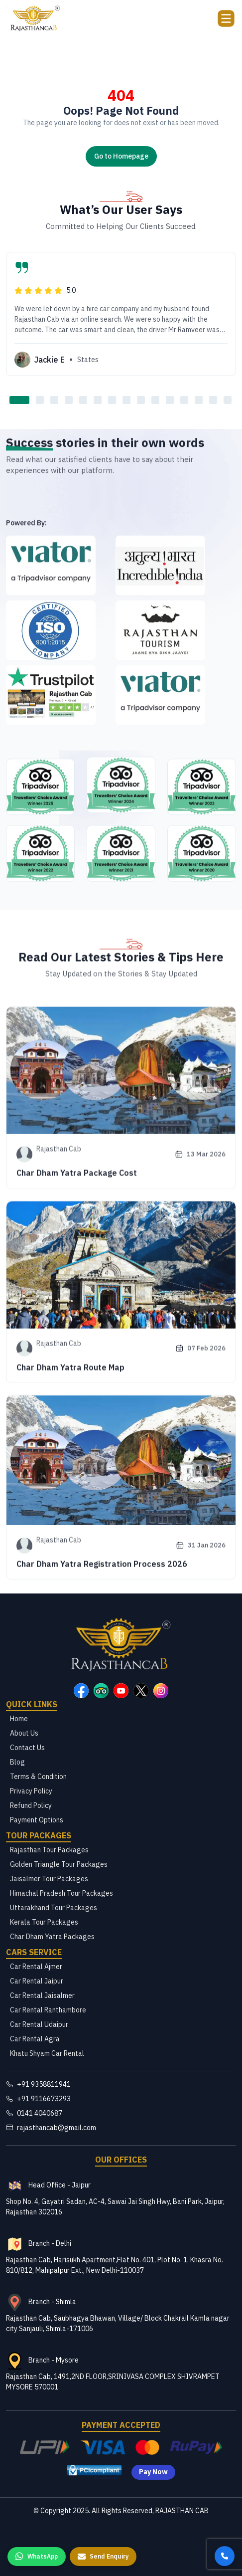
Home (19, 1718)
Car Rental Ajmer (36, 1966)
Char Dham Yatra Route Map (70, 1530)
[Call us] (225, 2556)
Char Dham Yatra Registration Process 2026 (101, 1729)
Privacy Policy (31, 1790)
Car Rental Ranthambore (48, 2009)
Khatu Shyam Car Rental (47, 2053)
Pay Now (153, 2471)
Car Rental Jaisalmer (42, 1995)
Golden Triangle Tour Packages (59, 1864)
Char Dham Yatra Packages (52, 1936)
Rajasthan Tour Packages (49, 1849)
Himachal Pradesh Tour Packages (61, 1893)
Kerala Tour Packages (44, 1922)
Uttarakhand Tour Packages (53, 1907)
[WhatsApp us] (36, 2556)
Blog (17, 1762)
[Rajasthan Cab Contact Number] (121, 2084)
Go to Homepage (121, 156)
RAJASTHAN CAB (182, 2510)
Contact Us (27, 1747)
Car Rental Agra (35, 2038)
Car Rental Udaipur (39, 2024)
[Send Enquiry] (103, 2556)
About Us (24, 1733)
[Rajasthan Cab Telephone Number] (121, 2113)
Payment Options (36, 1819)
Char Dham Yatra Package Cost (76, 1335)
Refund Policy (31, 1805)
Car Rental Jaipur (36, 1981)
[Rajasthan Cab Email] (121, 2128)
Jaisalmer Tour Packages (49, 1878)
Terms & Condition (38, 1776)
